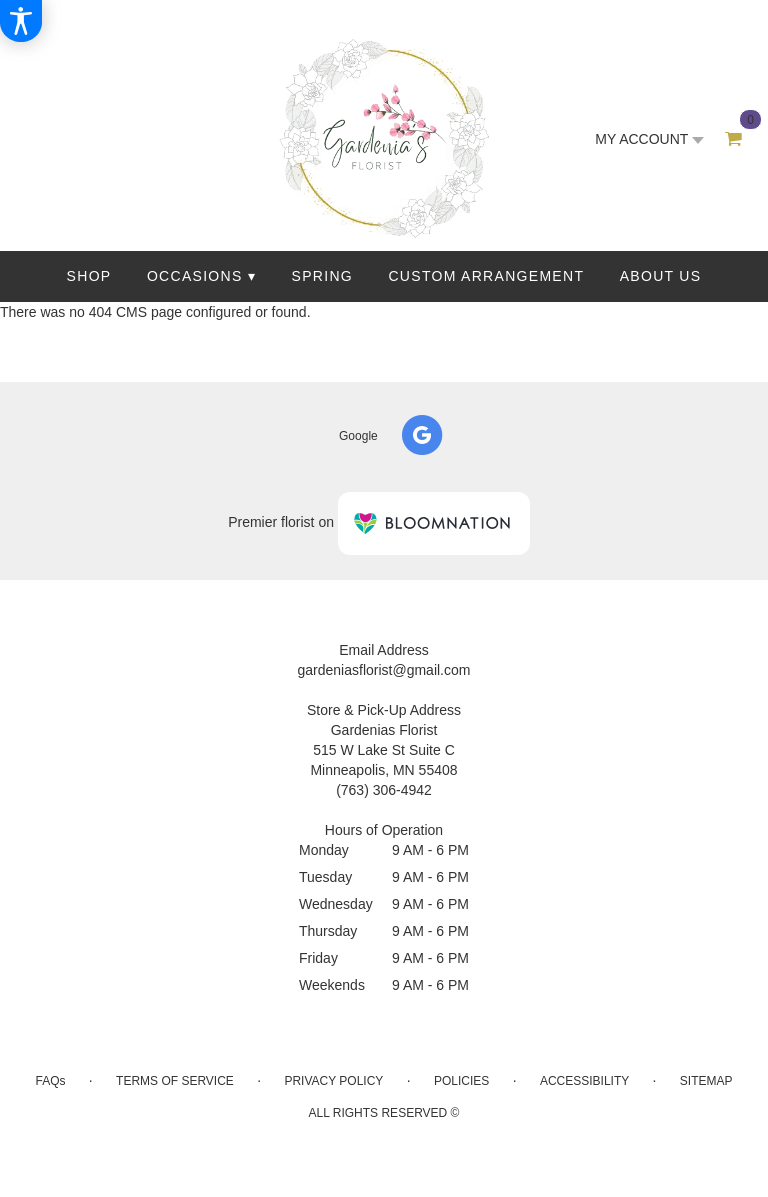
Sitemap (706, 1081)
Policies (461, 1081)
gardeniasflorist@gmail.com (384, 670)
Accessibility (584, 1081)
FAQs (50, 1081)
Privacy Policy (333, 1081)
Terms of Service (175, 1081)
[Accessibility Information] (21, 21)
